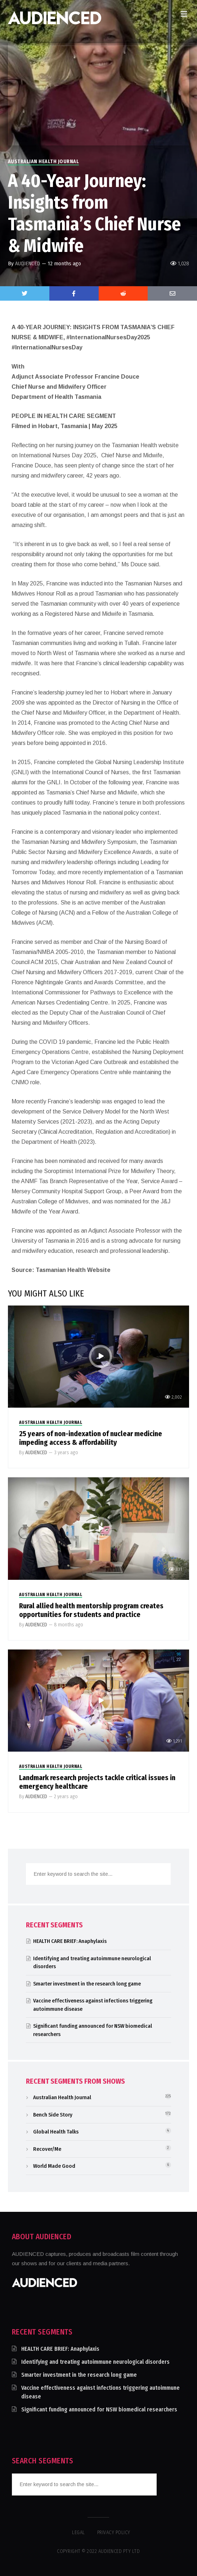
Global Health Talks (56, 2131)
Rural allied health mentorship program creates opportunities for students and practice (91, 1610)
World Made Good (54, 2166)
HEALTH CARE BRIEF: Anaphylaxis (70, 1941)
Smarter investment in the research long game (87, 1983)
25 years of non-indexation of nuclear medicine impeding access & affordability (90, 1438)
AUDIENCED (27, 263)
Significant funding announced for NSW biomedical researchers (99, 2409)
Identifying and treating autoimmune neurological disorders (95, 2361)
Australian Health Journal (43, 161)
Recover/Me (47, 2149)
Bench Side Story (52, 2114)
